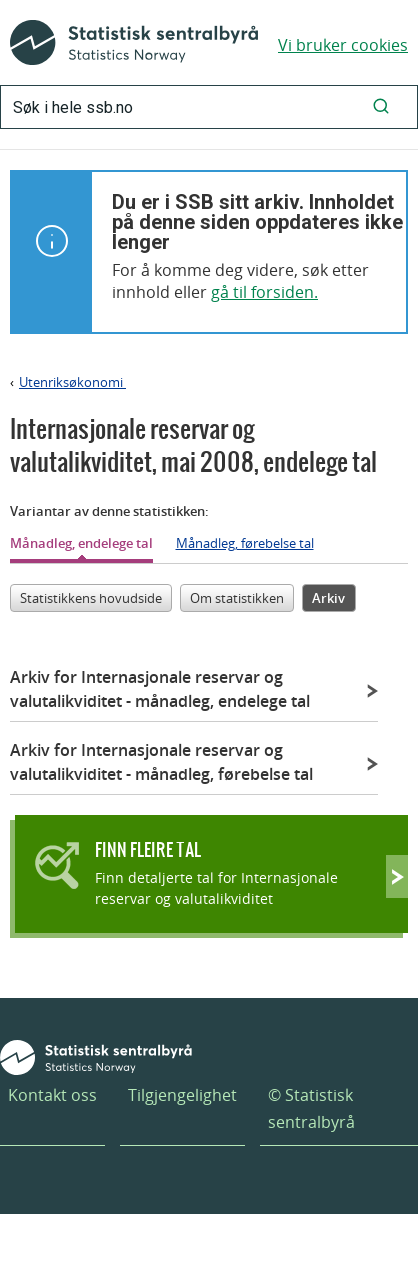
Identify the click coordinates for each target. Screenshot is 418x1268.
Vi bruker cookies (343, 45)
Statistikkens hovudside (91, 598)
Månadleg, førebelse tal (245, 543)
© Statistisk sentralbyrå (311, 1108)
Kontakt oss (52, 1095)
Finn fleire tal (148, 849)
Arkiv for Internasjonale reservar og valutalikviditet (160, 689)
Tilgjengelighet (182, 1095)
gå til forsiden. (264, 292)
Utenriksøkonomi (72, 382)
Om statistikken (237, 598)
